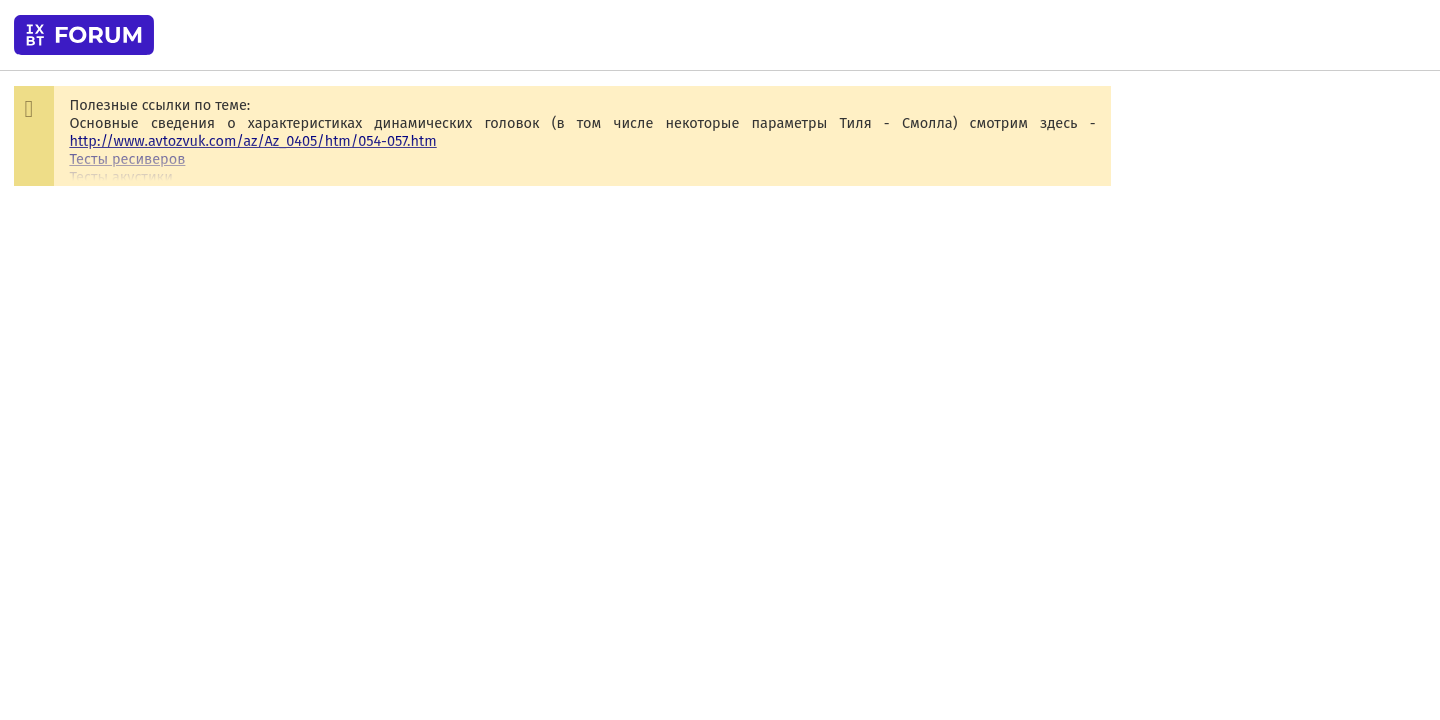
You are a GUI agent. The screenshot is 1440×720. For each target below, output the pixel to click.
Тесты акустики (120, 177)
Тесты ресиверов (127, 159)
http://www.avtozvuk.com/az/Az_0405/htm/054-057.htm (252, 141)
